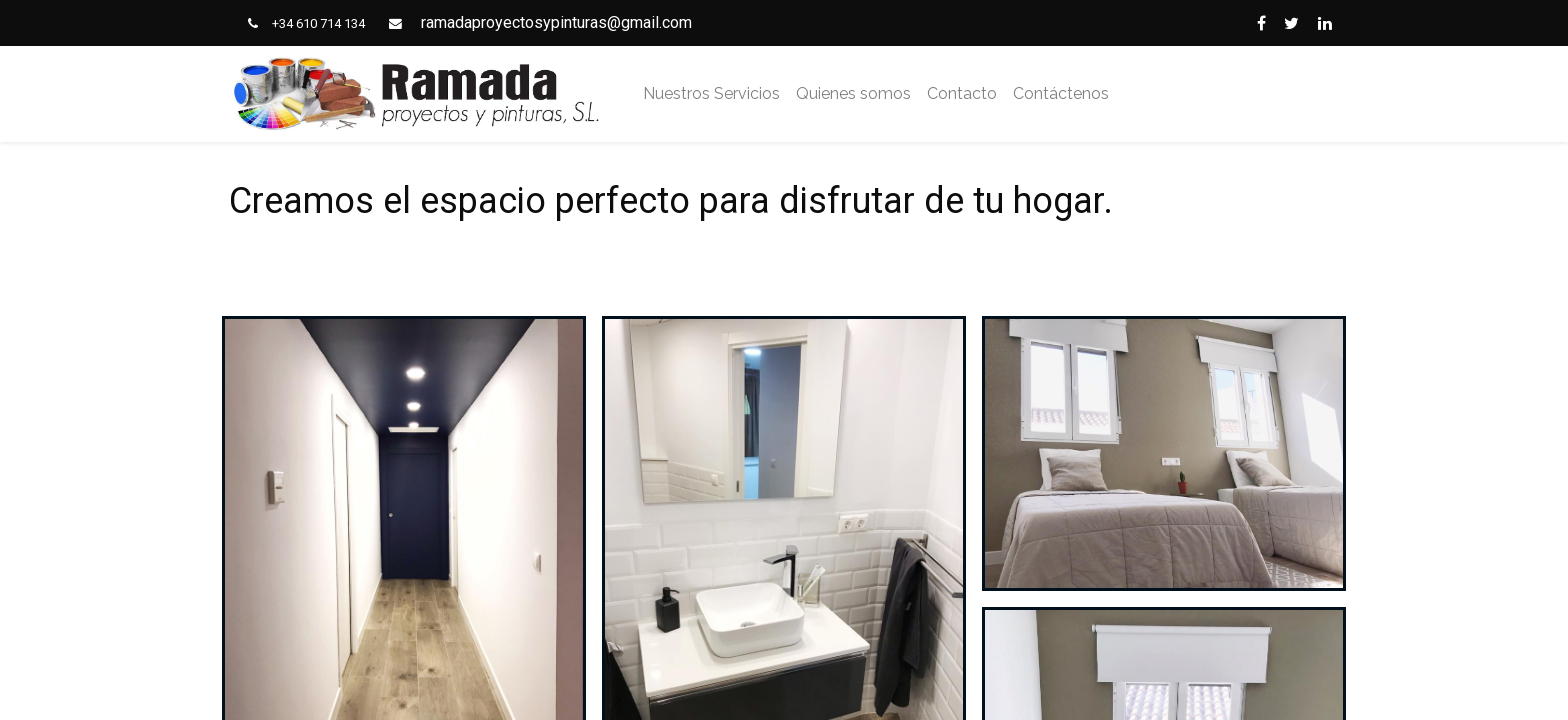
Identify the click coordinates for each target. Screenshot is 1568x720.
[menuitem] (711, 94)
